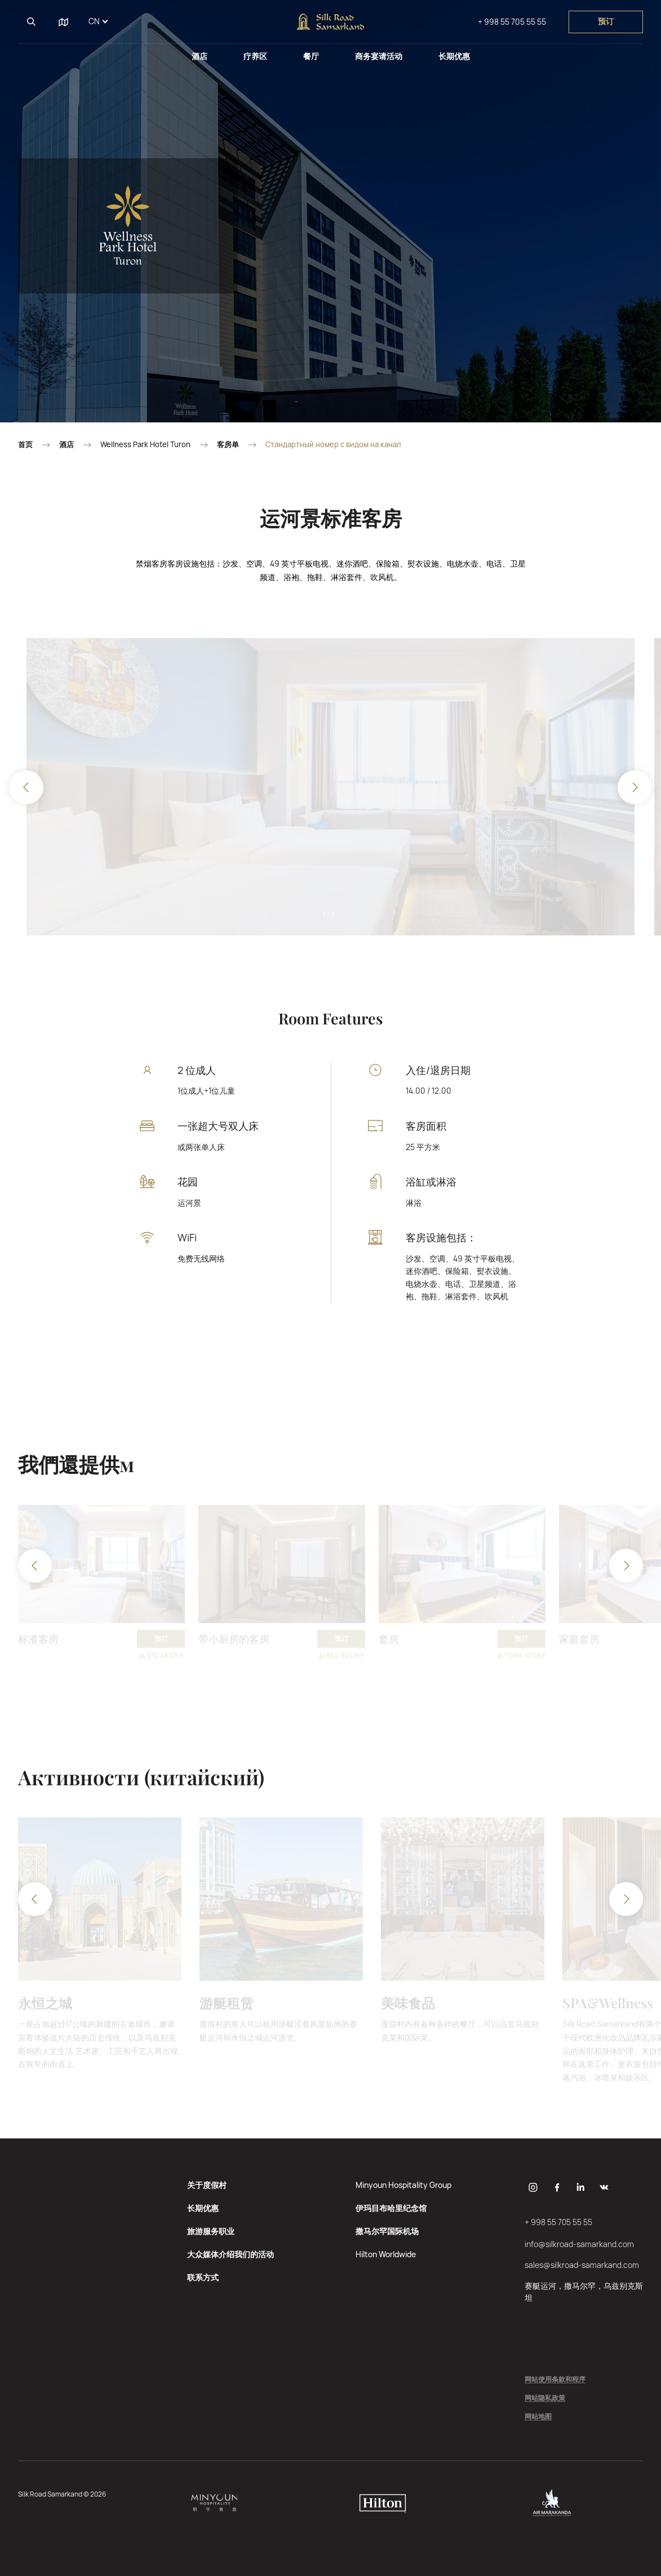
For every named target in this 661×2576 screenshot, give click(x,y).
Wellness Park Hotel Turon (145, 444)
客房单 (228, 444)
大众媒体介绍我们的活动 (230, 2254)
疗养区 (255, 56)
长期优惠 (454, 56)
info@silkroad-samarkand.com (579, 2244)
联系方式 (203, 2277)
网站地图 (538, 2417)
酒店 (199, 56)
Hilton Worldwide (386, 2254)
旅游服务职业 (210, 2231)
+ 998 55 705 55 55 (512, 21)
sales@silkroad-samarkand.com (582, 2264)
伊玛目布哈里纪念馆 (391, 2208)
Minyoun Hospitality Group (403, 2185)
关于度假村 (207, 2185)
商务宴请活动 (378, 56)
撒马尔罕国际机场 (387, 2231)
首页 (25, 444)
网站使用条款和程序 (555, 2379)
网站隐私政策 (545, 2398)
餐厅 (311, 56)
